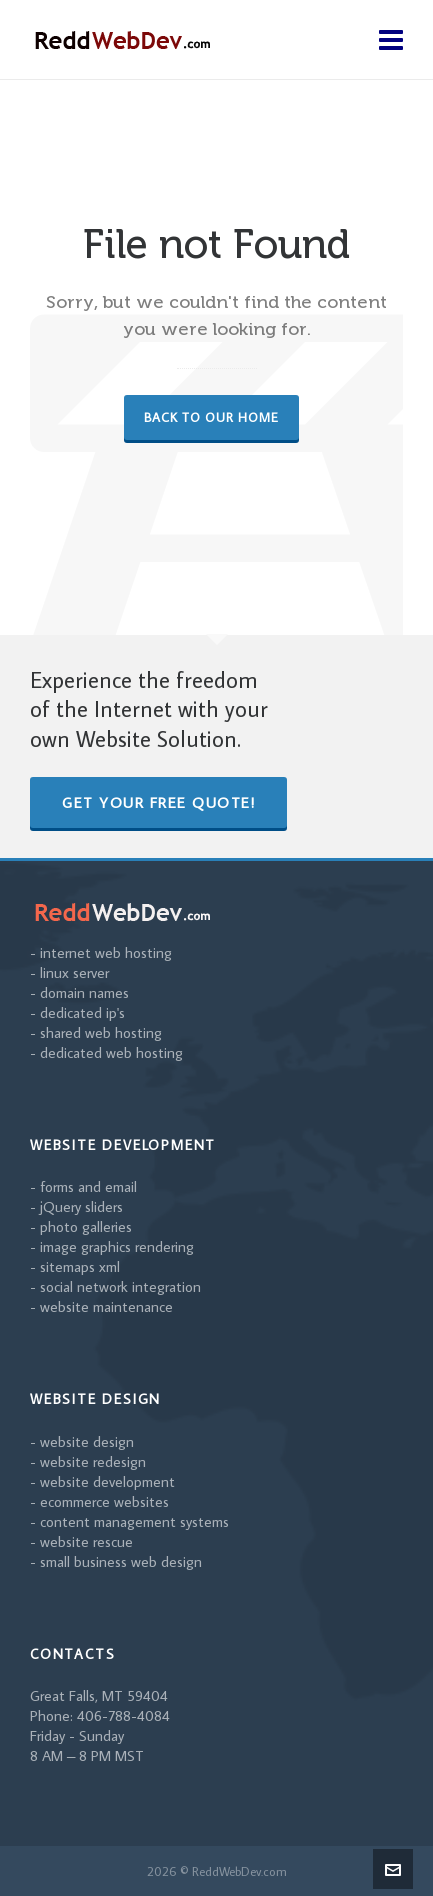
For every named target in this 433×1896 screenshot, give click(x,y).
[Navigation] (391, 40)
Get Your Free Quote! (158, 802)
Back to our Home (211, 417)
